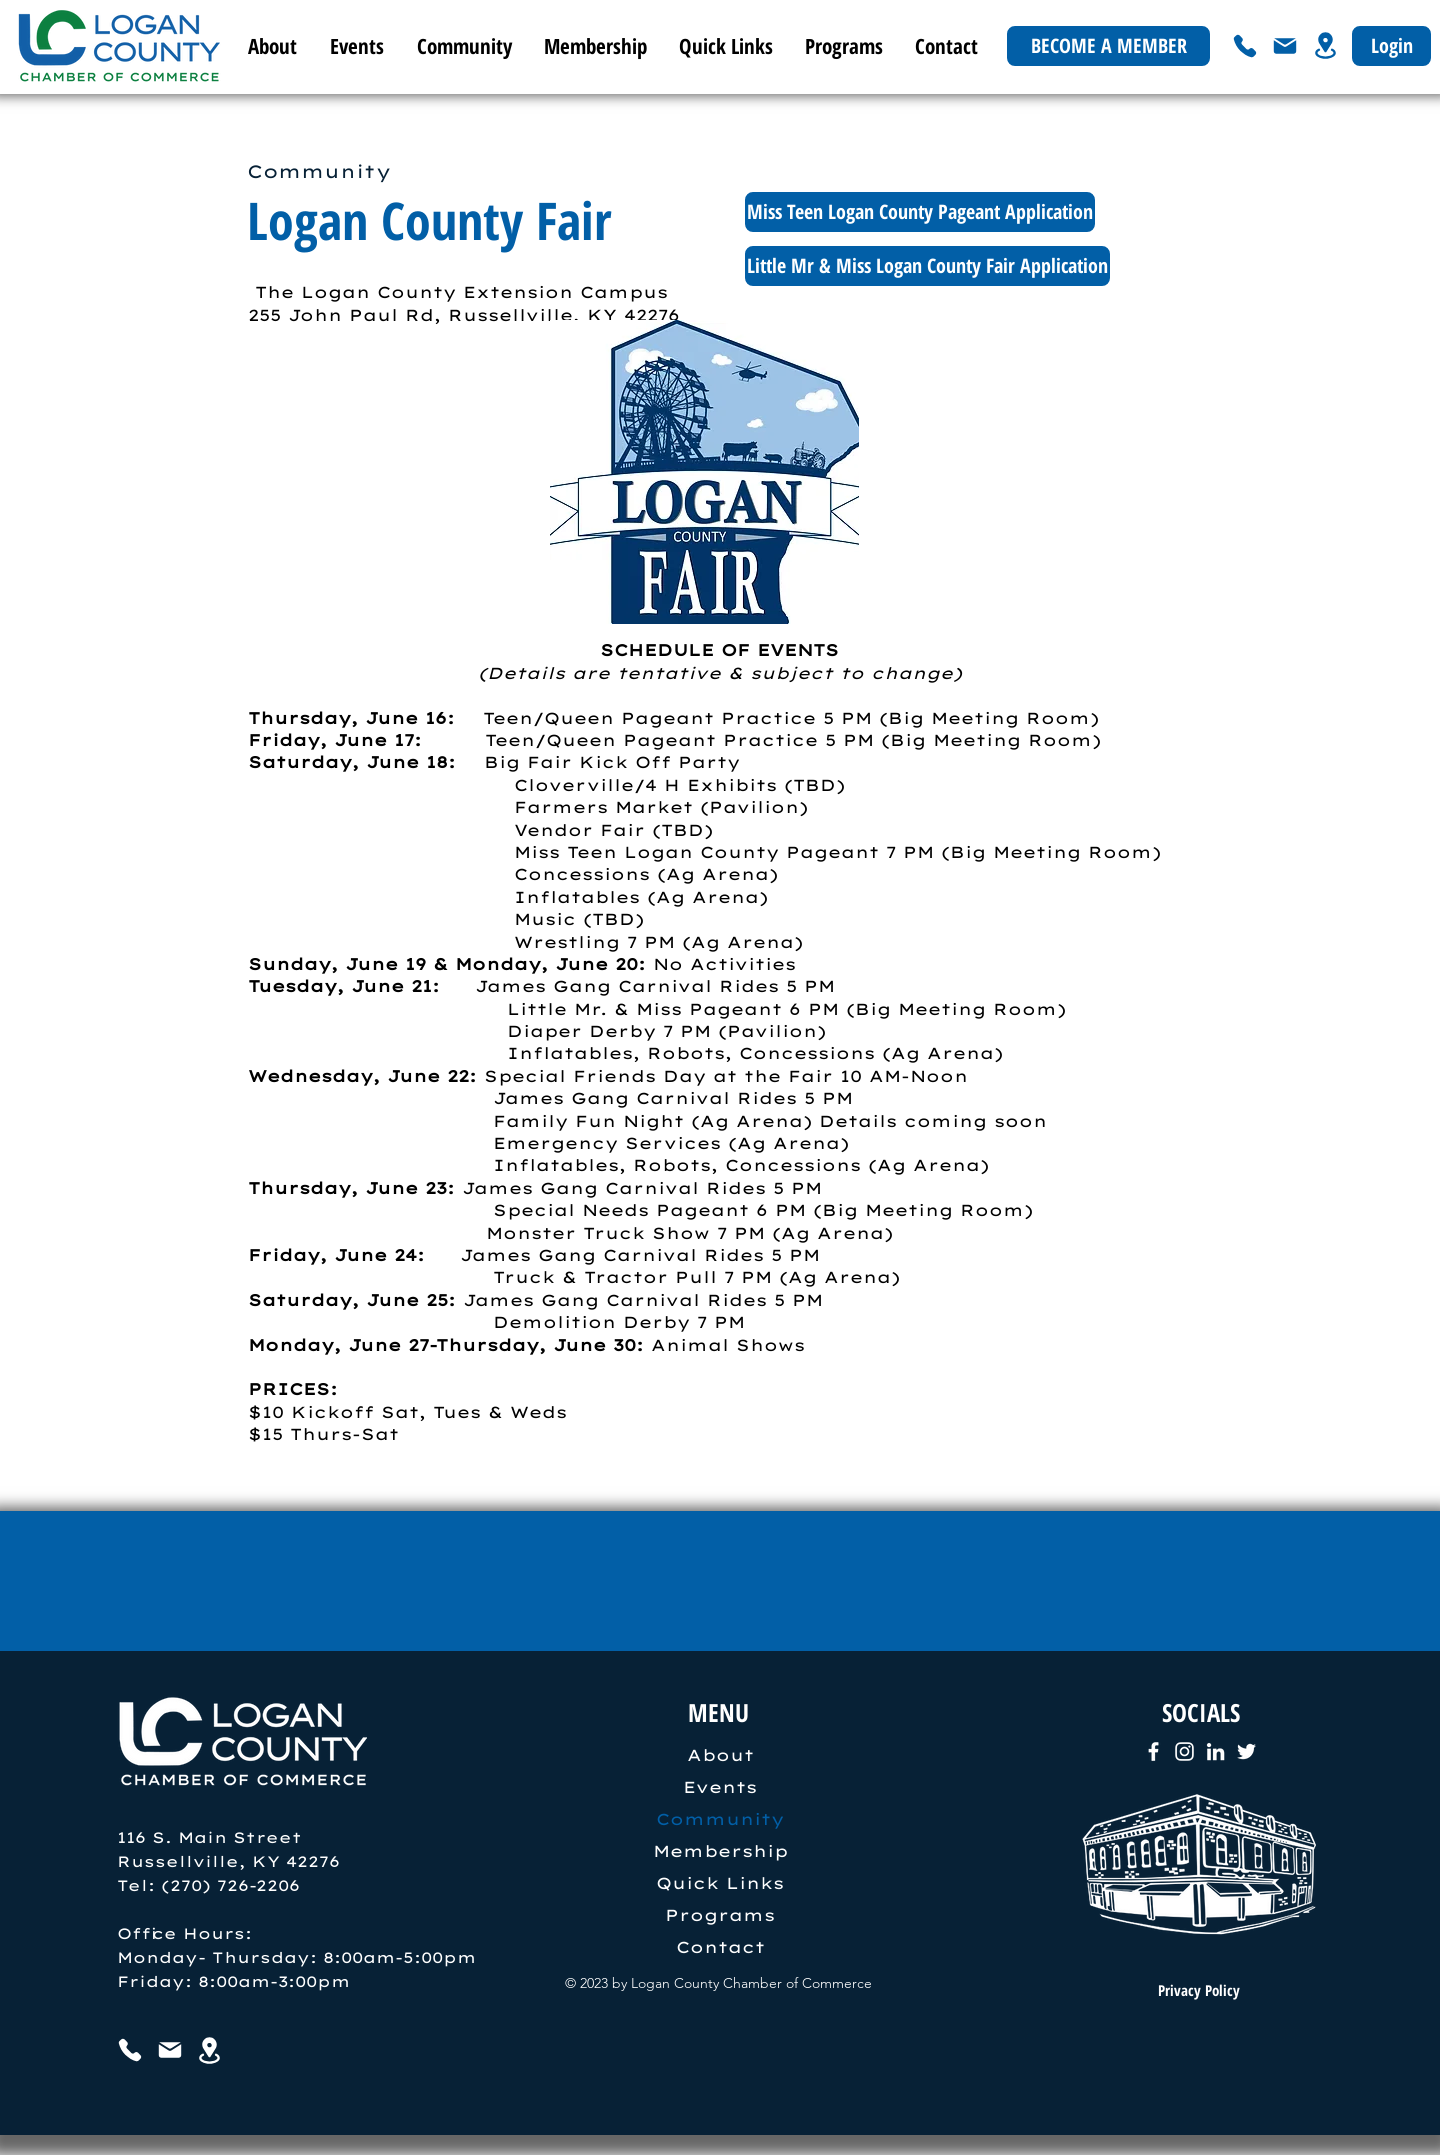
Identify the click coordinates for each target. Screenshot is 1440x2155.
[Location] (1325, 45)
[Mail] (1285, 46)
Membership (720, 1851)
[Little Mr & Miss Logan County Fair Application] (927, 266)
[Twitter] (1246, 1751)
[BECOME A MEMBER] (1108, 46)
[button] (355, 46)
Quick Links (720, 1883)
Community (720, 1819)
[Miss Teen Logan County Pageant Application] (920, 212)
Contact (720, 1947)
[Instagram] (1184, 1751)
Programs (720, 1915)
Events (720, 1787)
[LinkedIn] (1215, 1751)
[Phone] (1245, 46)
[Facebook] (1153, 1751)
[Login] (1391, 46)
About (720, 1755)
